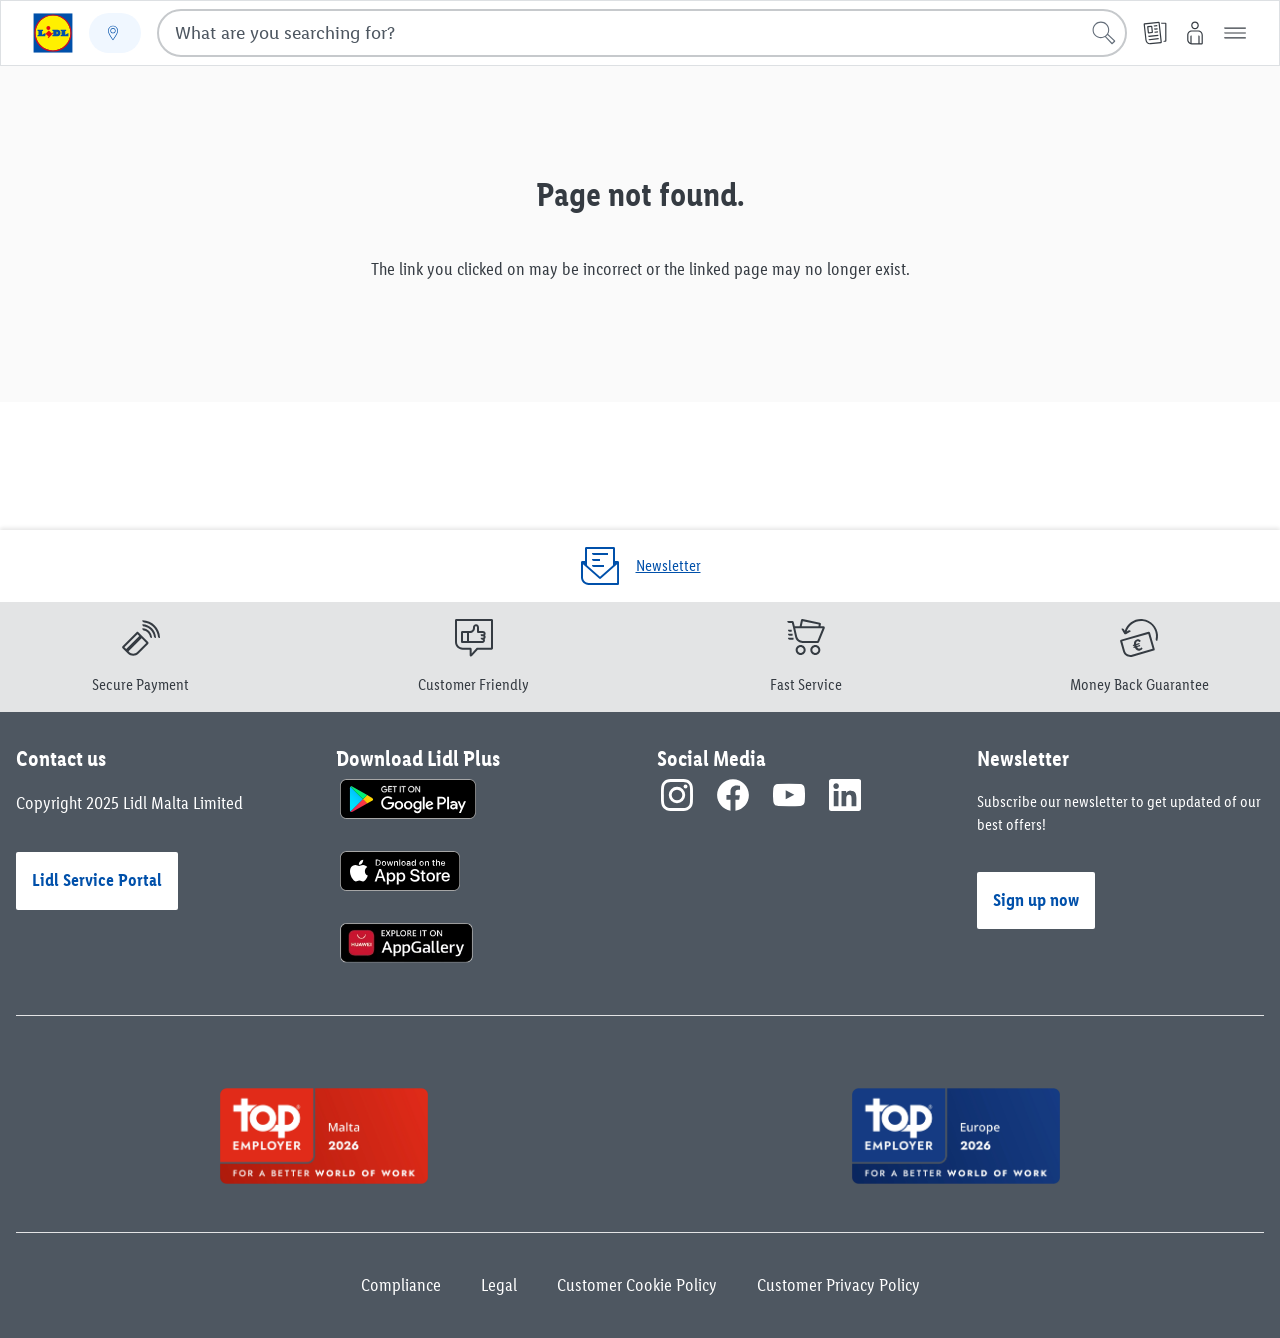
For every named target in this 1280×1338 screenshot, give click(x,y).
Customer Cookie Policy (637, 1285)
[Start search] (1104, 33)
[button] (1235, 33)
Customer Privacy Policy (838, 1285)
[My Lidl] (1195, 33)
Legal (499, 1285)
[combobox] (642, 33)
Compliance (401, 1285)
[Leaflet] (1155, 33)
